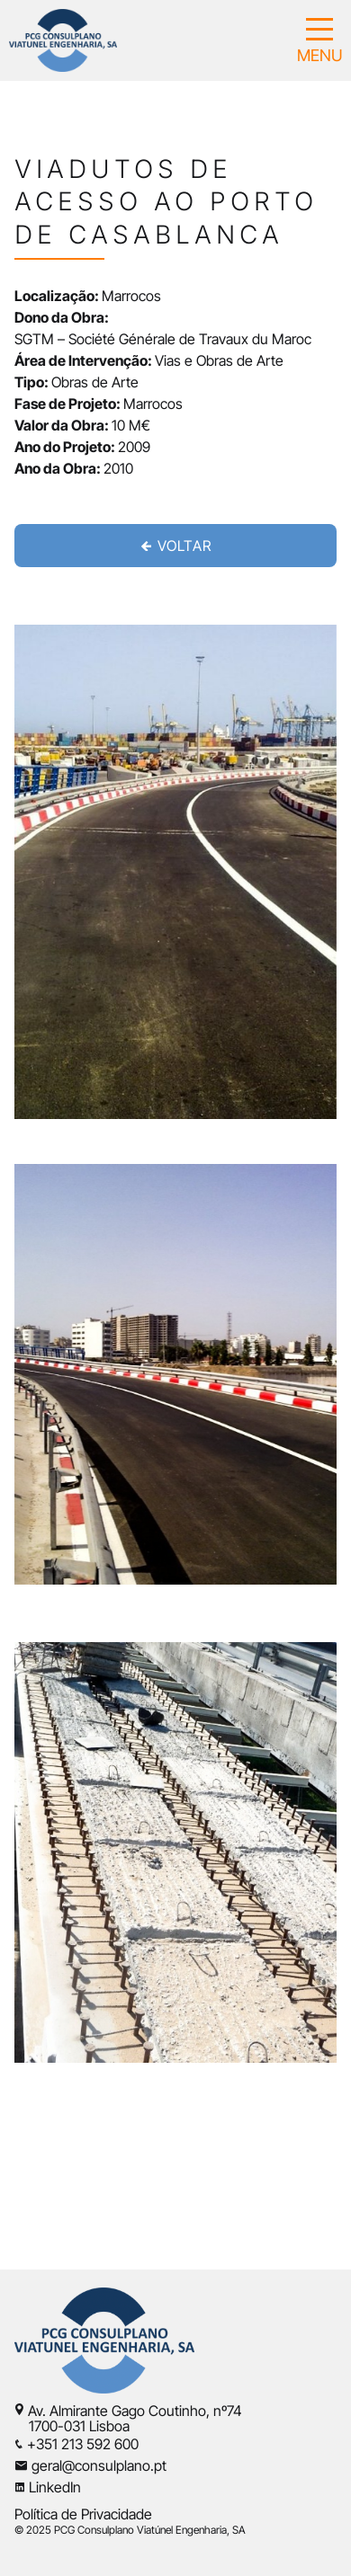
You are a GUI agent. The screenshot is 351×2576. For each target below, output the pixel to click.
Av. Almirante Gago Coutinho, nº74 (135, 2411)
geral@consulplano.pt (99, 2465)
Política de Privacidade (83, 2514)
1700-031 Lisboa (72, 2426)
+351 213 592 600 (83, 2444)
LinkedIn (55, 2487)
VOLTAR (176, 546)
